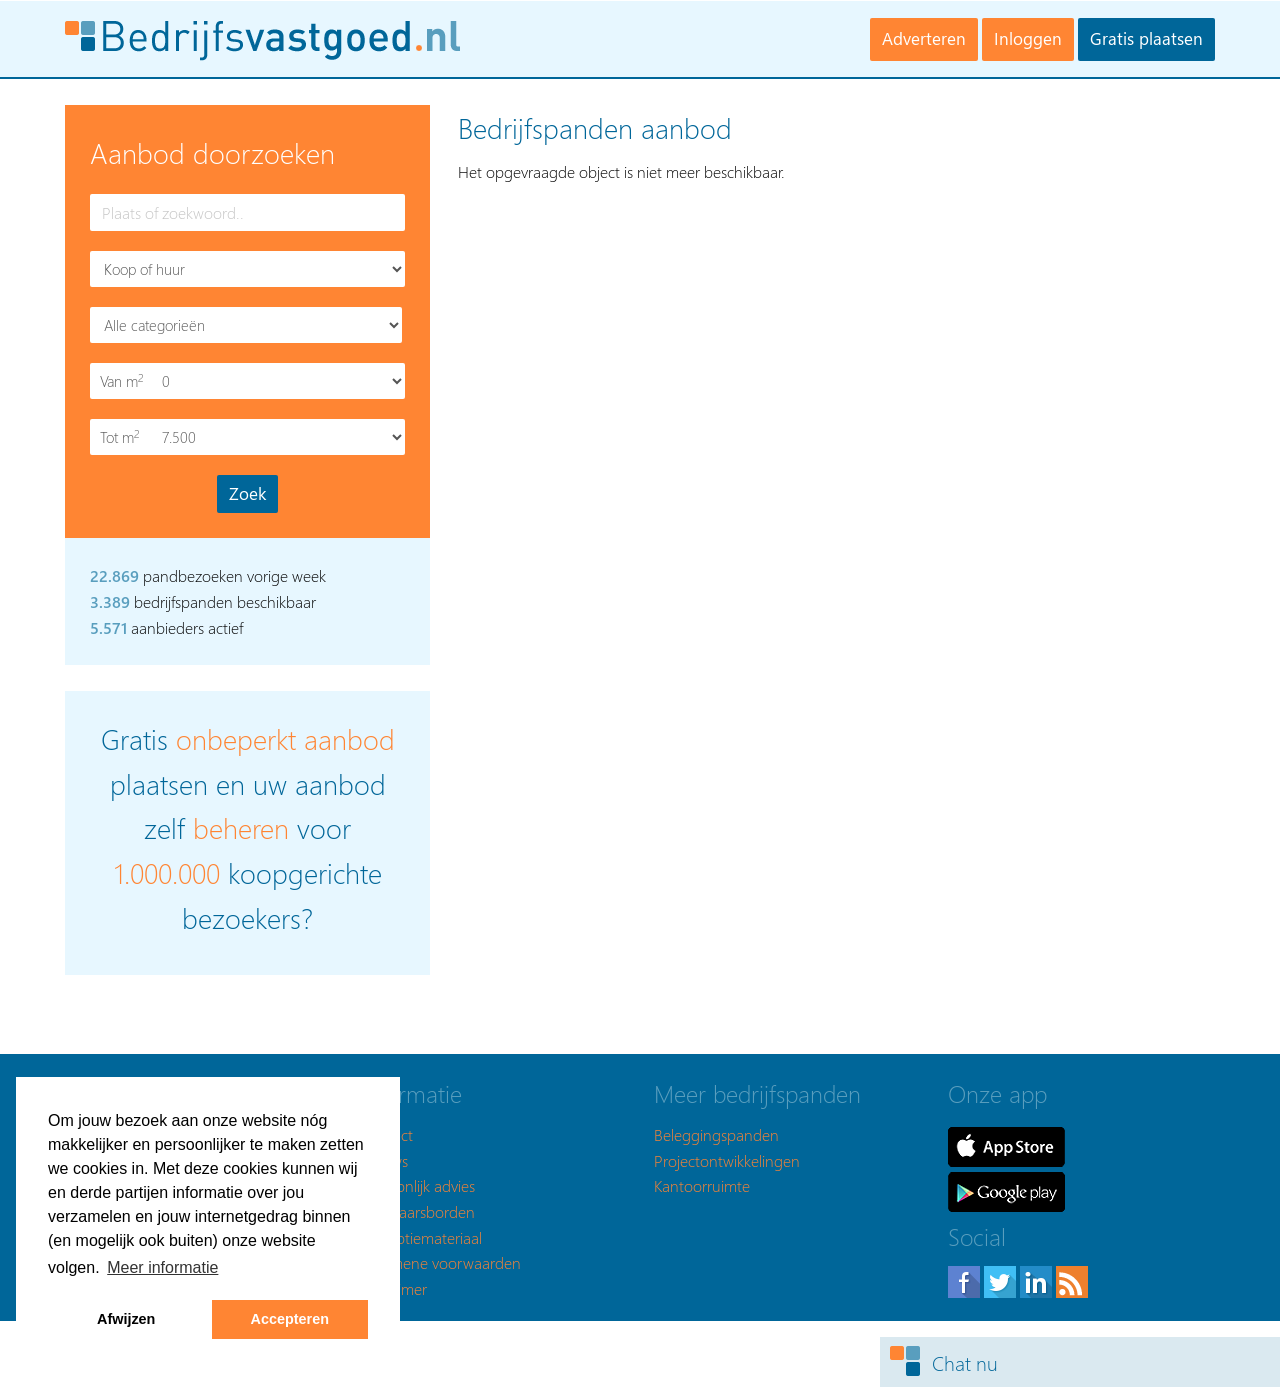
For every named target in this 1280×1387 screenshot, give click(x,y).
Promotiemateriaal (421, 1237)
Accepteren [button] (290, 1319)
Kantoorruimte (702, 1185)
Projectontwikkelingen (727, 1160)
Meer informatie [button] (162, 1267)
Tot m (124, 437)
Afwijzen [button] (126, 1319)
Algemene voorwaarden (440, 1262)
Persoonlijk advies (417, 1185)
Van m (124, 381)
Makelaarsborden (417, 1211)
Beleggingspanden (716, 1134)
